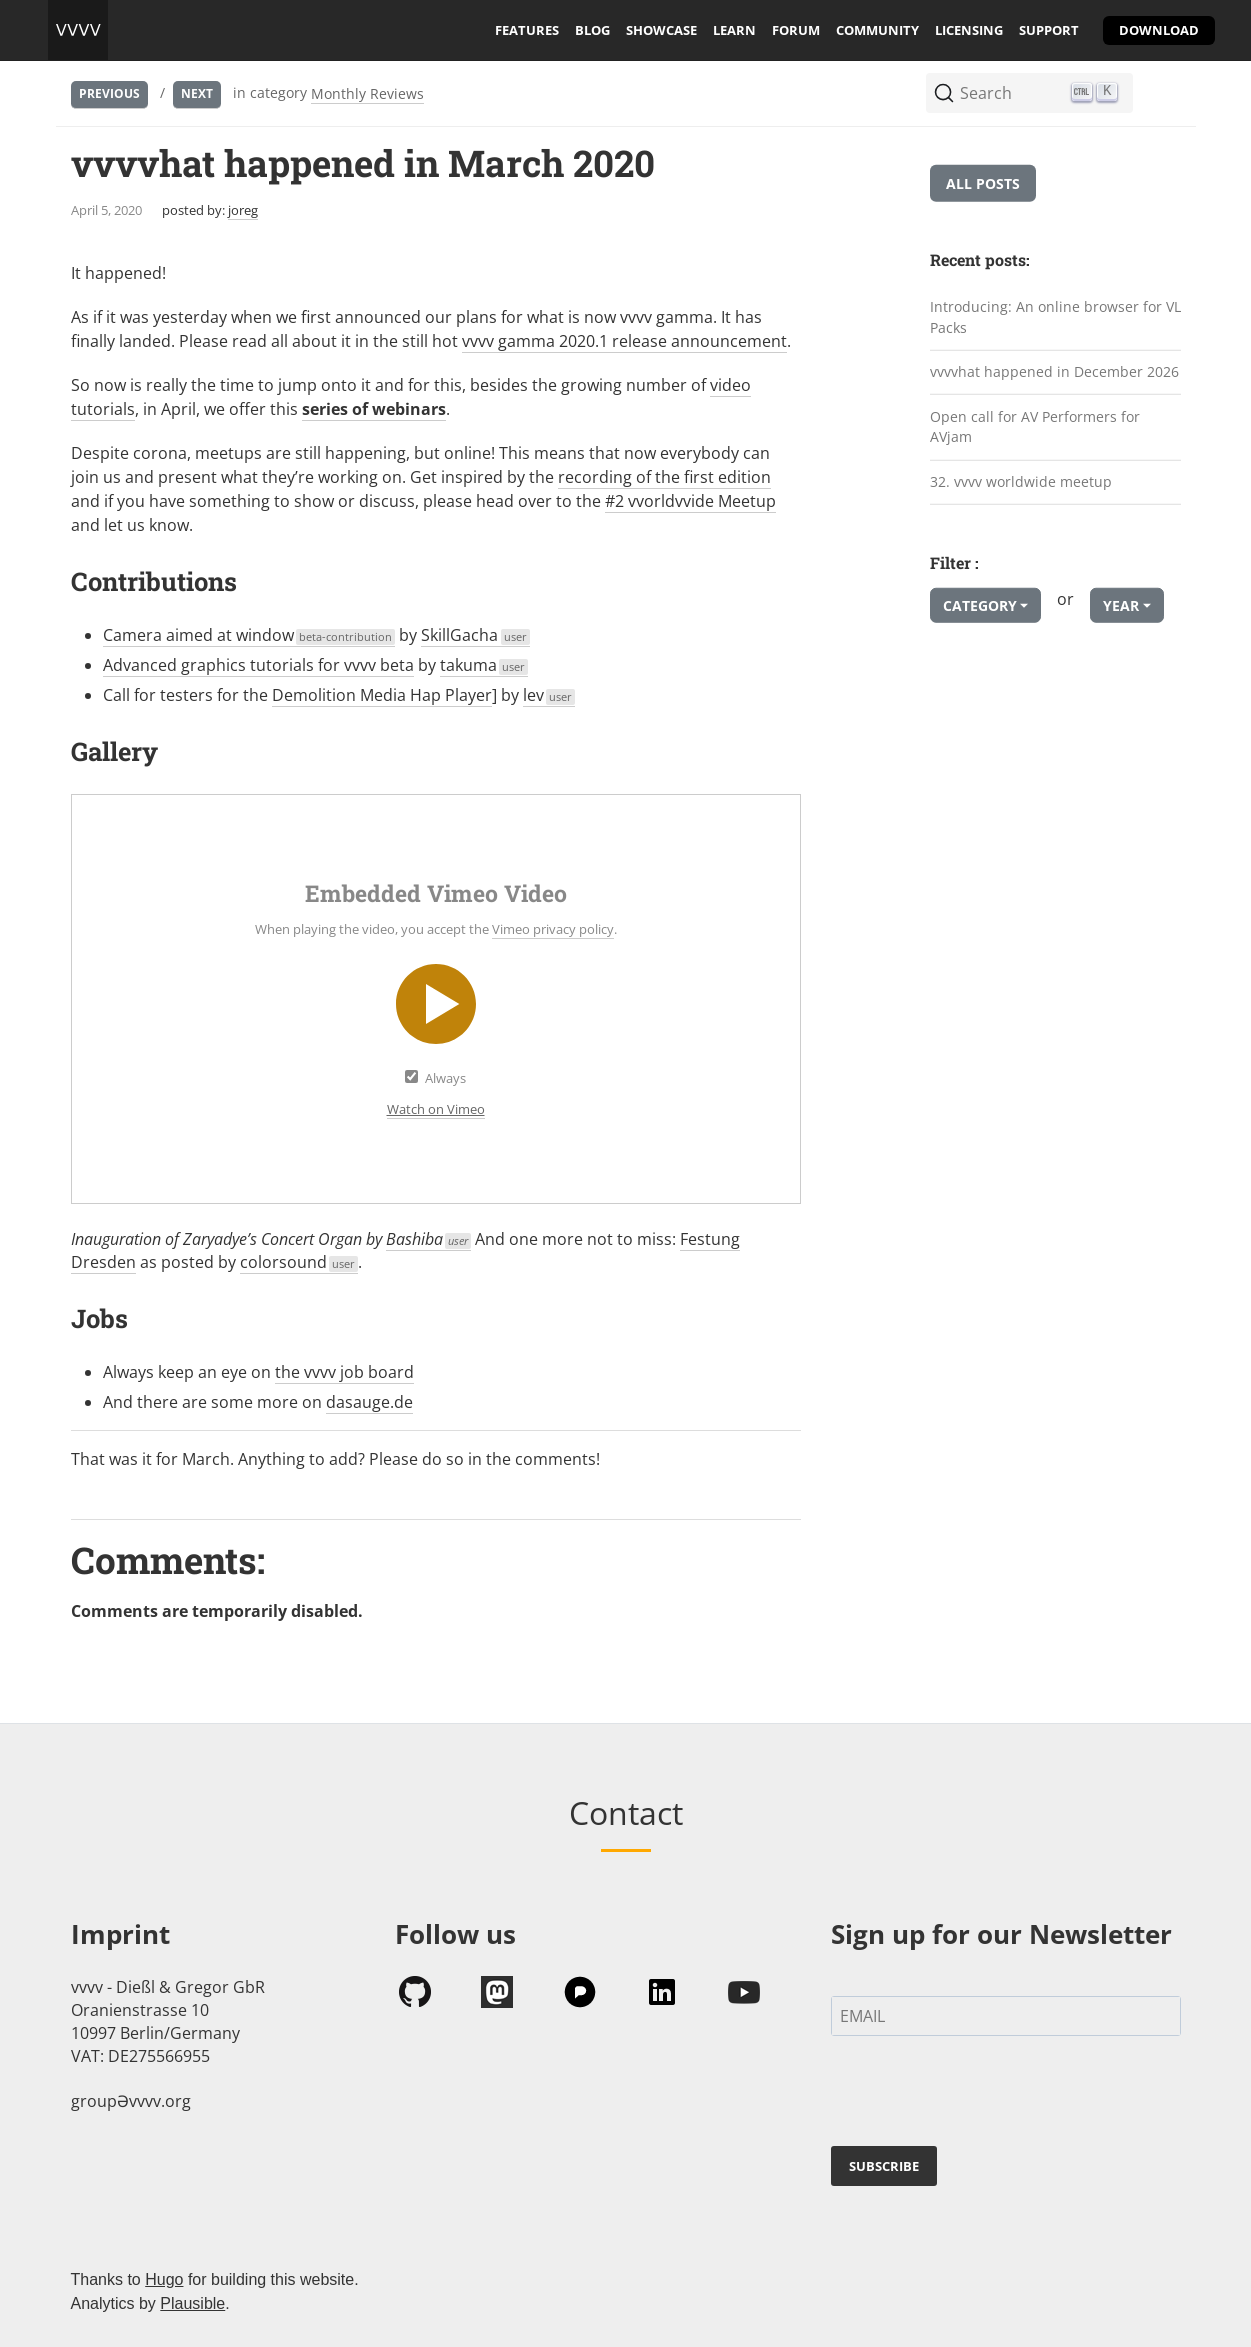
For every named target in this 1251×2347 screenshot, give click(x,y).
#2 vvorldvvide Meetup (690, 501)
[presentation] (983, 2095)
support (1049, 30)
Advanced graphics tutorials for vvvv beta (258, 665)
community (877, 30)
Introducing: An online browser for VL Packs (1055, 317)
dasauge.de (369, 1402)
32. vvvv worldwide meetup (1021, 481)
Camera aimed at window (249, 635)
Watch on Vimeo (436, 1109)
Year (1121, 605)
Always (445, 1078)
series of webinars (374, 409)
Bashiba (429, 1239)
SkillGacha (475, 635)
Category (980, 605)
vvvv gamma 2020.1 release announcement (624, 341)
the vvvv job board (344, 1372)
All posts (983, 183)
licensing (969, 30)
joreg (243, 210)
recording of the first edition (664, 477)
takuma (484, 665)
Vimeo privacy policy (553, 929)
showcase (661, 30)
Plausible (192, 2303)
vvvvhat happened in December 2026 (1054, 371)
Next (197, 93)
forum (796, 30)
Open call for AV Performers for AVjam (1035, 427)
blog (592, 30)
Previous (109, 93)
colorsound (299, 1262)
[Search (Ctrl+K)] (1029, 93)
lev (549, 695)
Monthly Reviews (367, 93)
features (527, 30)
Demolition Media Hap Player (382, 695)
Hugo (164, 2279)
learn (734, 30)
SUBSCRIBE (884, 2166)
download (1159, 30)
